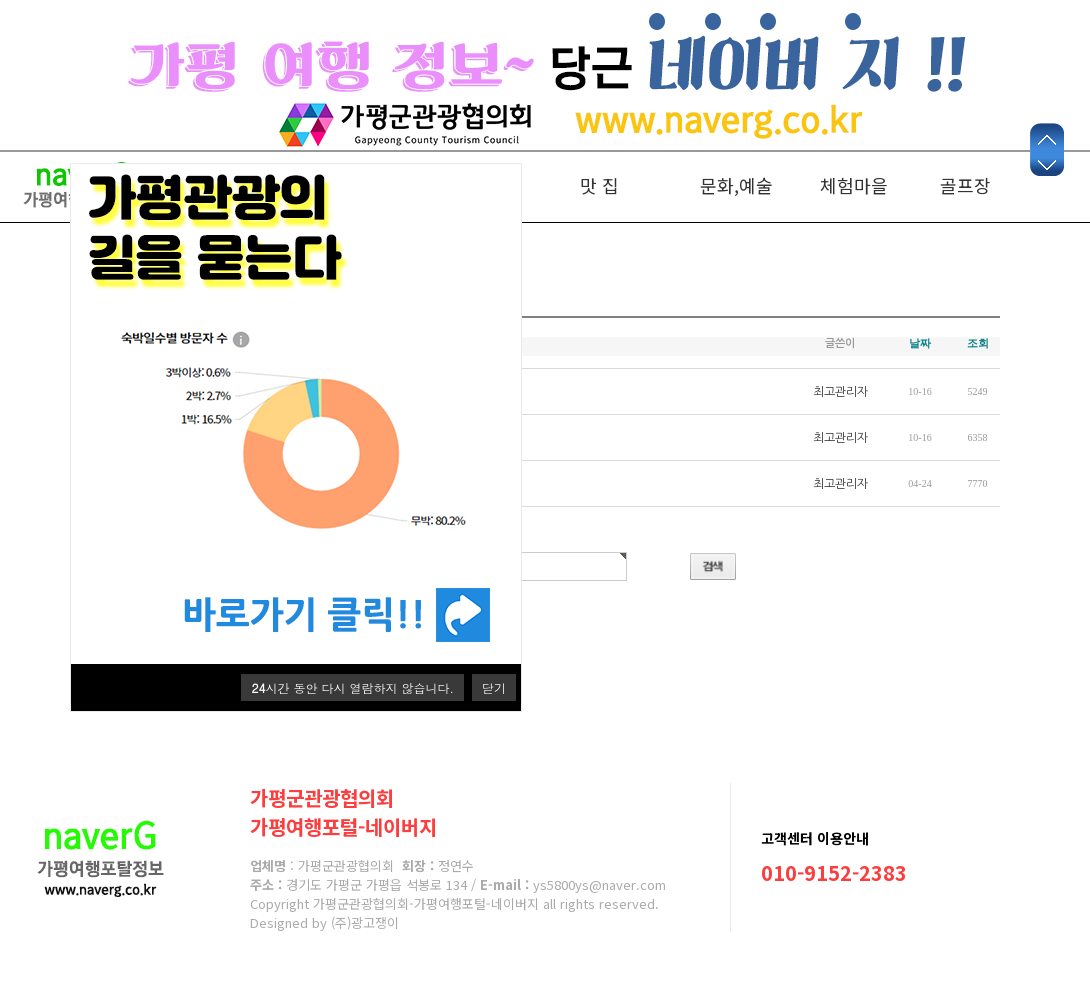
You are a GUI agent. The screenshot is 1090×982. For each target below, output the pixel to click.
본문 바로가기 (0, 153)
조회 (978, 343)
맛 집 (599, 185)
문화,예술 (736, 185)
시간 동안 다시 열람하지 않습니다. (352, 687)
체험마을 (854, 185)
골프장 (965, 185)
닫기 (494, 687)
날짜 (920, 343)
